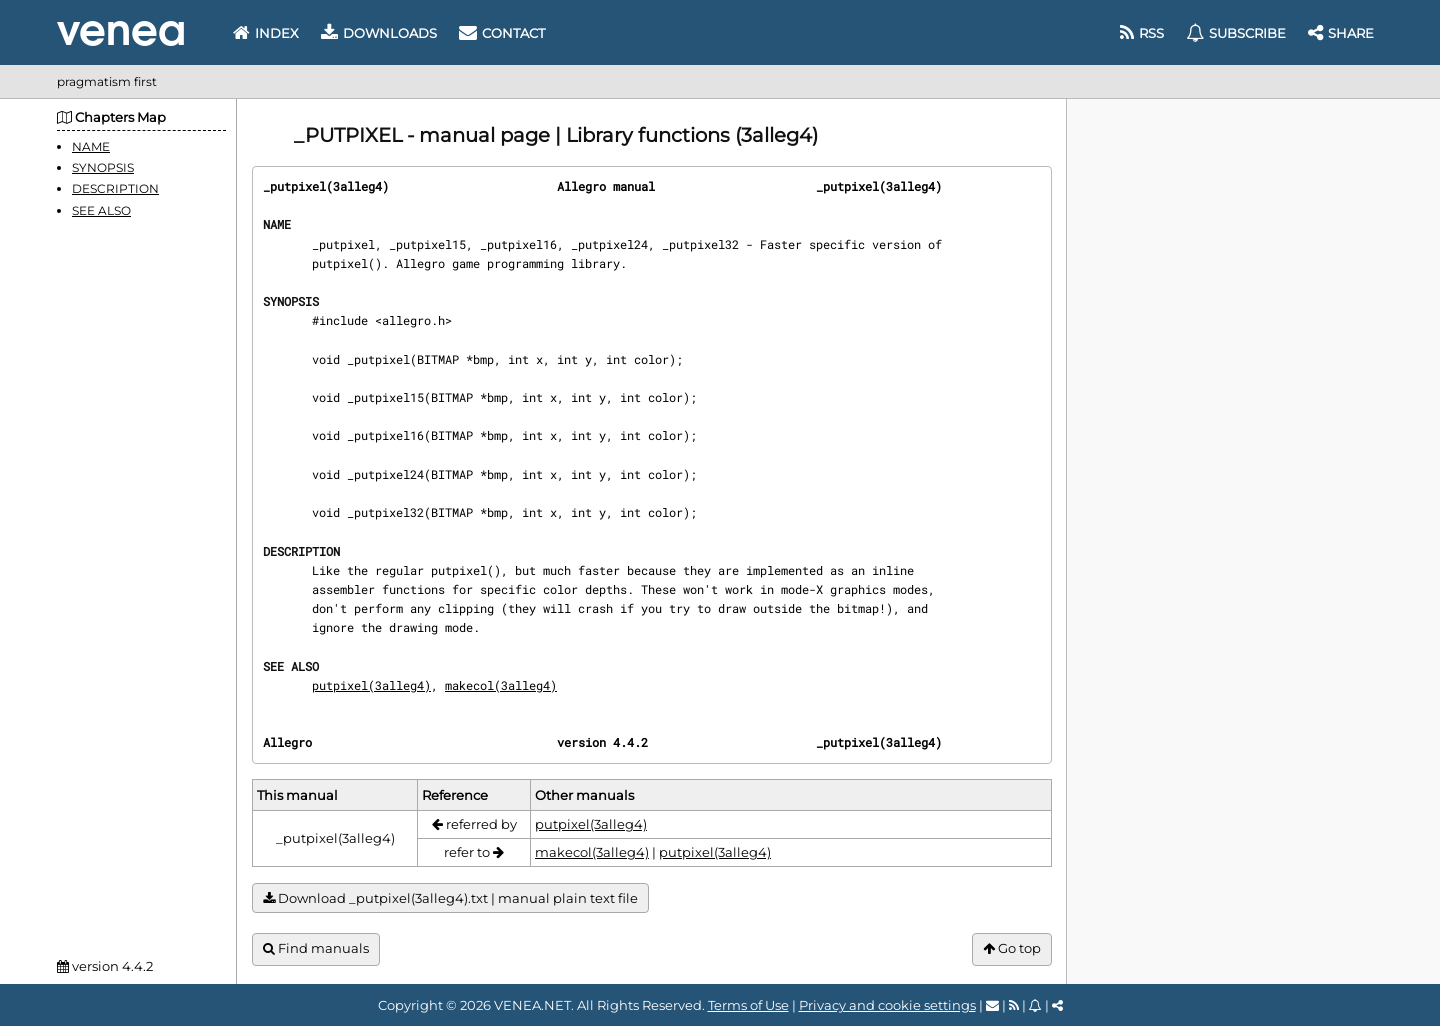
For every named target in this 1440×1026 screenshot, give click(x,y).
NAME (91, 146)
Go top (1012, 948)
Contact (502, 33)
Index (266, 33)
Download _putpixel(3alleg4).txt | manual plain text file (450, 898)
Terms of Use (748, 1005)
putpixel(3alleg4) (371, 685)
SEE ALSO (101, 210)
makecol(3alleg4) (501, 685)
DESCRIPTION (115, 188)
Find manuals (316, 948)
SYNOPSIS (103, 167)
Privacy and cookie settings (887, 1005)
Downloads (379, 33)
